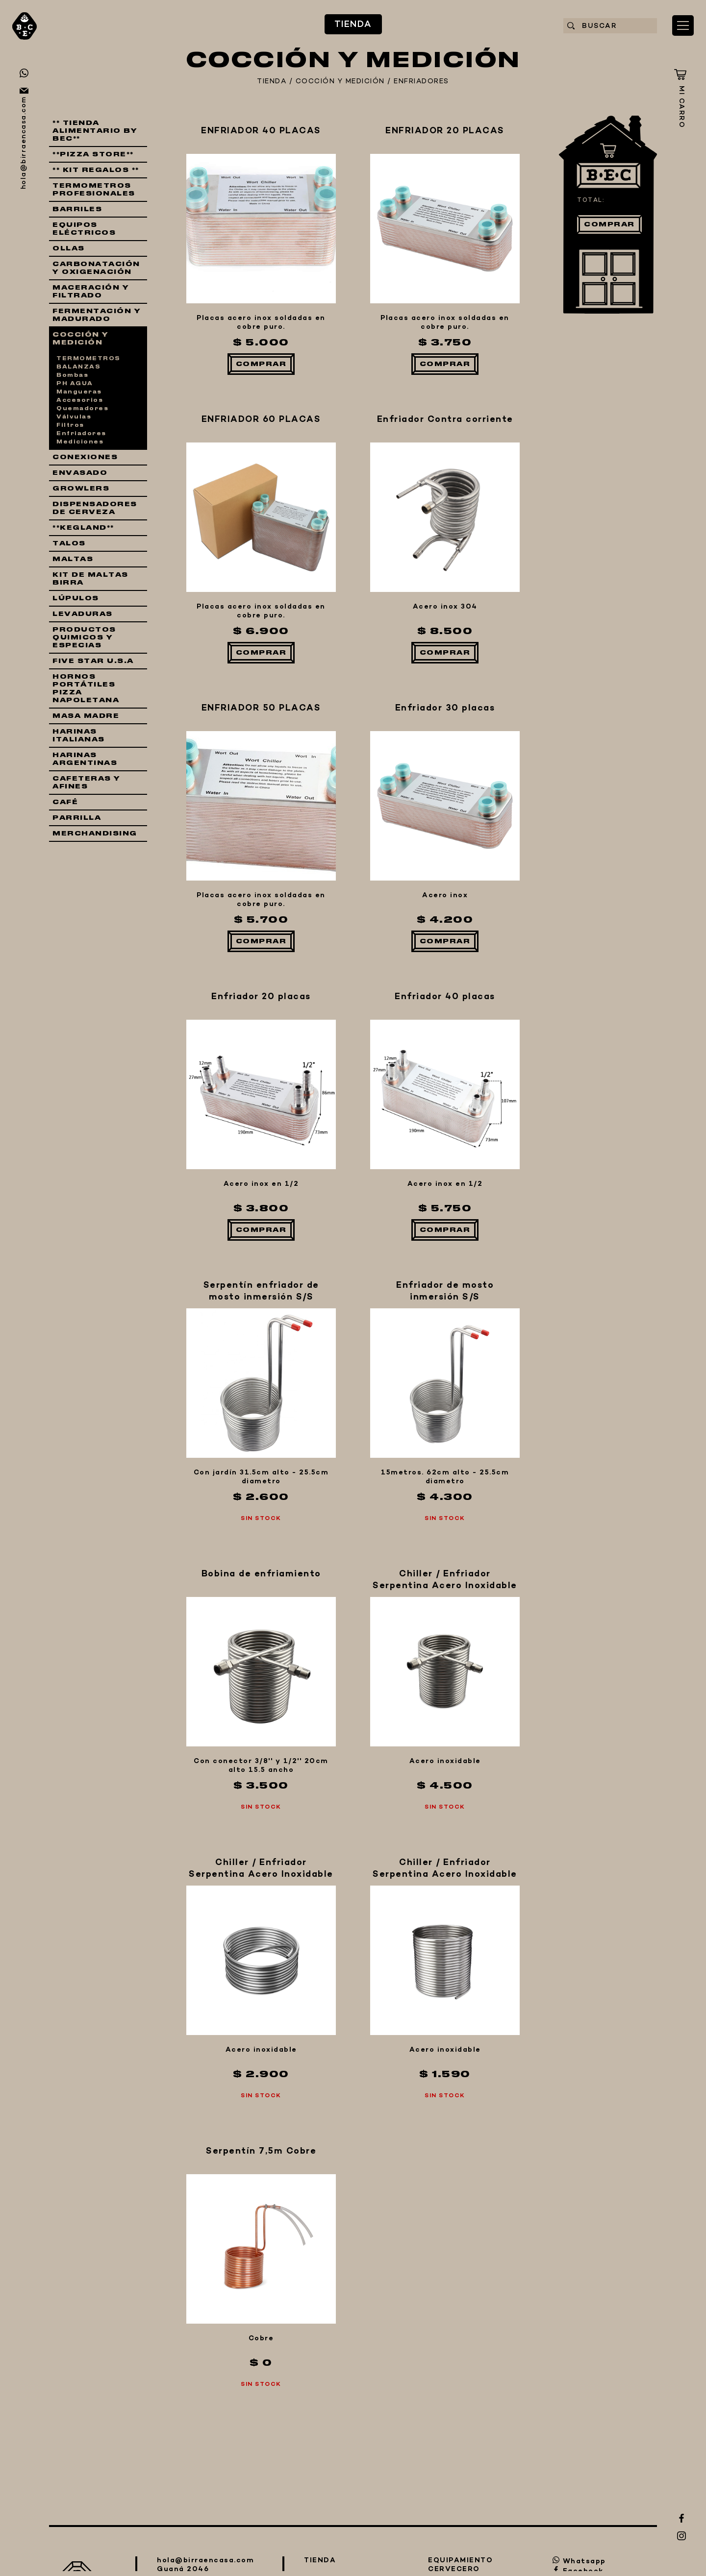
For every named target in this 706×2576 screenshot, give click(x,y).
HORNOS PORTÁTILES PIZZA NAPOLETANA (85, 688)
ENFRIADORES (421, 81)
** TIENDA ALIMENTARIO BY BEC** (94, 131)
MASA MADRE (85, 716)
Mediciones (79, 442)
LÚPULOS (75, 598)
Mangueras (79, 392)
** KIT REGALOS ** (95, 170)
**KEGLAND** (83, 528)
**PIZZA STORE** (93, 154)
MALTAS (72, 559)
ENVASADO (79, 473)
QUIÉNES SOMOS (252, 2100)
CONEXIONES (85, 457)
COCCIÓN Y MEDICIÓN (340, 81)
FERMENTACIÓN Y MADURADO (96, 315)
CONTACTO (190, 2152)
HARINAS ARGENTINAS (84, 759)
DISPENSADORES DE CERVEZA (94, 508)
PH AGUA (74, 383)
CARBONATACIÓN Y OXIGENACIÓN (96, 268)
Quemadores (82, 408)
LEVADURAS (82, 614)
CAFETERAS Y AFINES (86, 782)
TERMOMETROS (88, 358)
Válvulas (73, 417)
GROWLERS (80, 488)
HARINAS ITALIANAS (78, 735)
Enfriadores (81, 433)
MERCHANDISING (94, 833)
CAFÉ (65, 802)
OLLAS (68, 248)
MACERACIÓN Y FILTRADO (90, 291)
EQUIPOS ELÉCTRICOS (84, 229)
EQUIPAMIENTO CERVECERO (237, 2031)
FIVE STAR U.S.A (93, 661)
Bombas (72, 375)
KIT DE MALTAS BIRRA (90, 579)
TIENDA (145, 1962)
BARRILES (77, 209)
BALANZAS (78, 367)
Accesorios (79, 400)
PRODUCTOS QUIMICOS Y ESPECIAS (84, 637)
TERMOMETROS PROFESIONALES (93, 189)
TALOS (69, 543)
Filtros (70, 425)
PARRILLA (76, 818)
